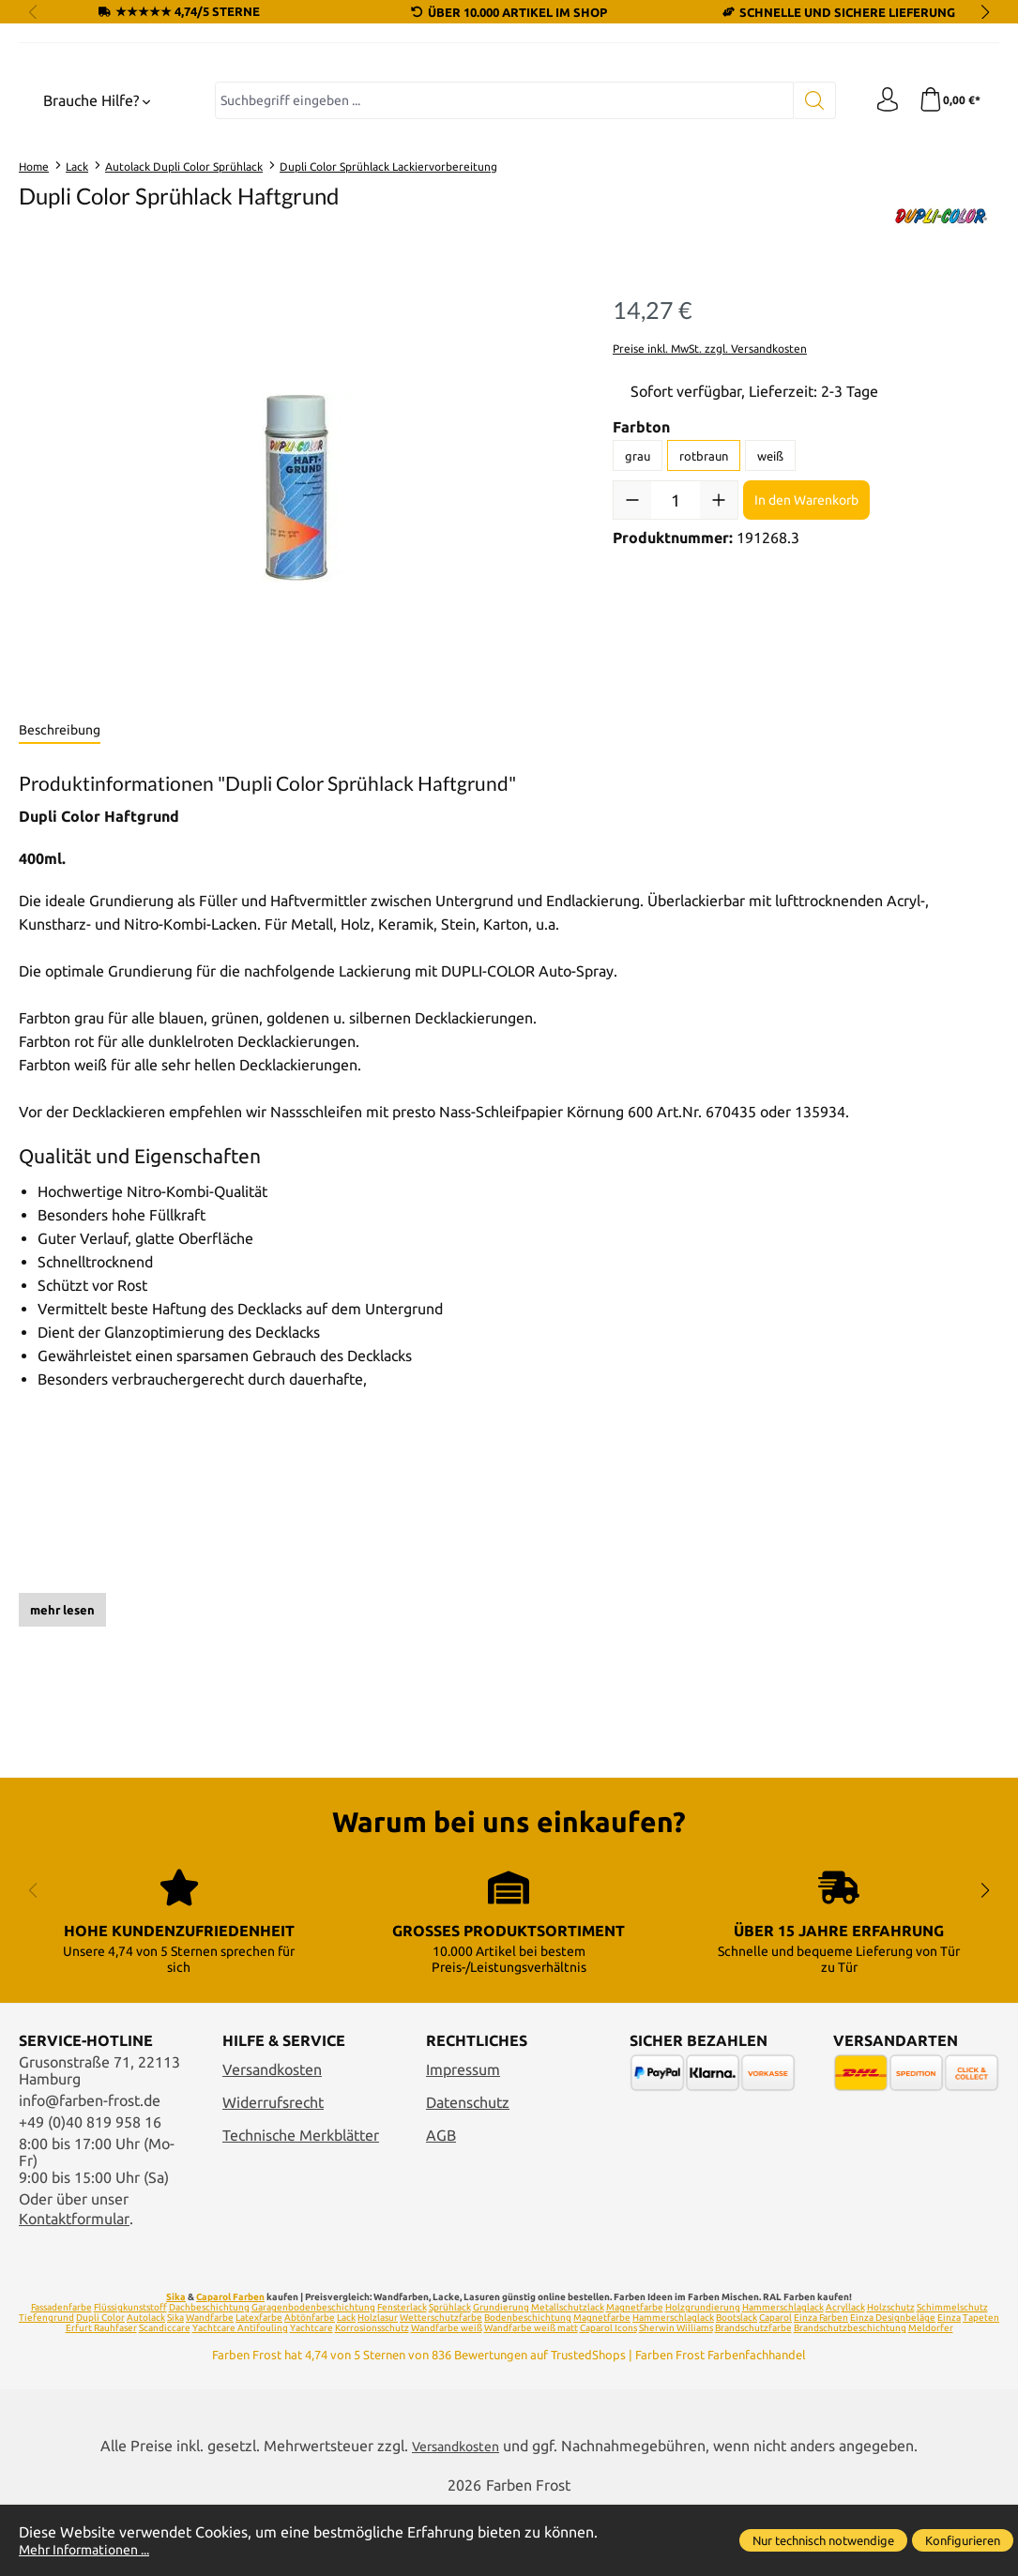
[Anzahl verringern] (632, 669)
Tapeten (981, 2388)
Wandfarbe (210, 2388)
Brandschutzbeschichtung (850, 2398)
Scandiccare (164, 2398)
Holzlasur (377, 2388)
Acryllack (845, 2377)
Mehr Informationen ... (94, 2548)
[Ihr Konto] (882, 269)
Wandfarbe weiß (446, 2398)
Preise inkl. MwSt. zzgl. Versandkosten (710, 516)
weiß (770, 623)
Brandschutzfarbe (753, 2398)
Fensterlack (402, 2377)
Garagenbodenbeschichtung (313, 2377)
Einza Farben (821, 2388)
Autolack (146, 2388)
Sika (176, 2367)
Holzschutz (891, 2377)
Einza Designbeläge (892, 2388)
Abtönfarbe (309, 2388)
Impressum (463, 2139)
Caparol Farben (230, 2367)
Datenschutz (467, 2172)
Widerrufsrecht (273, 2172)
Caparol (775, 2388)
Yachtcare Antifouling (240, 2398)
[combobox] (500, 269)
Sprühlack (450, 2377)
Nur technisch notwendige (823, 2540)
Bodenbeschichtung (527, 2388)
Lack (346, 2388)
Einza (949, 2388)
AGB (441, 2205)
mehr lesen (62, 1778)
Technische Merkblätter (300, 2205)
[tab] (59, 899)
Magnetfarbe (634, 2377)
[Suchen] (807, 269)
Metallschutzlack (567, 2377)
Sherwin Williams (676, 2398)
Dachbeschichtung (209, 2377)
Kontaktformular (74, 2289)
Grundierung (501, 2377)
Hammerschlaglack (783, 2377)
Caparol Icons (608, 2398)
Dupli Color (100, 2388)
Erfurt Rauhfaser (101, 2398)
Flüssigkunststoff (130, 2377)
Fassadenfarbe (61, 2377)
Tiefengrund (46, 2388)
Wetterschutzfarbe (441, 2388)
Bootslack (736, 2388)
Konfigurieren (962, 2540)
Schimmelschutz (952, 2377)
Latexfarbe (259, 2388)
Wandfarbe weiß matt (531, 2398)
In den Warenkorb (806, 668)
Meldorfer (930, 2398)
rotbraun (703, 623)
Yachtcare (311, 2398)
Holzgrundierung (702, 2377)
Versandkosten (272, 2139)
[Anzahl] (675, 669)
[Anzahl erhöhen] (718, 669)
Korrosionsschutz (372, 2398)
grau (637, 623)
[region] (297, 656)
